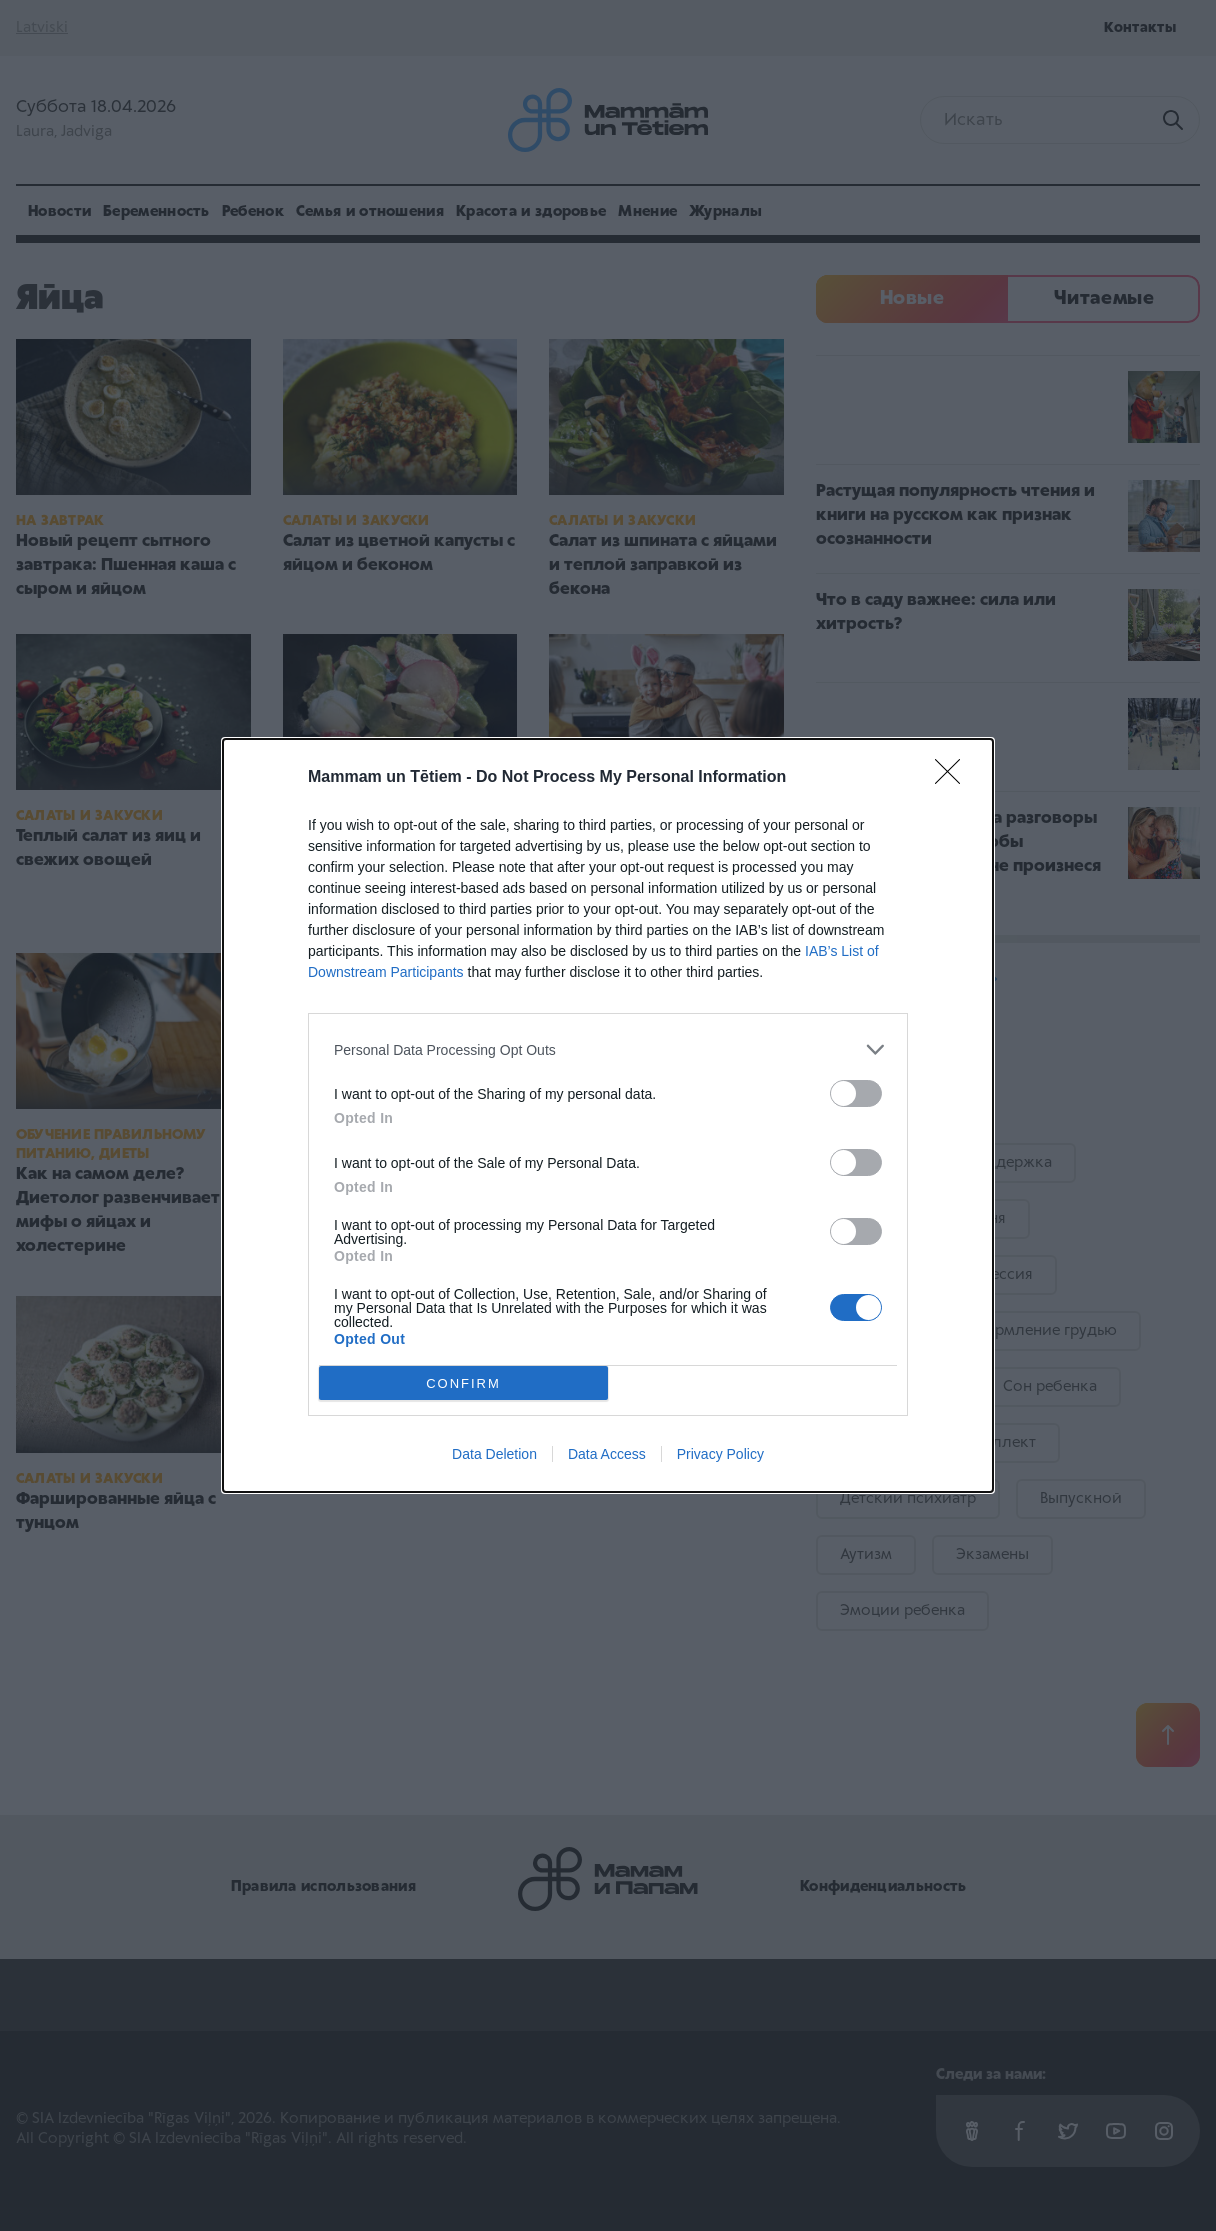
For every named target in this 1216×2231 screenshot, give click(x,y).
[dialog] (608, 1115)
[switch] (856, 1093)
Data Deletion (494, 1454)
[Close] (954, 778)
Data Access (607, 1454)
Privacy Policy (720, 1454)
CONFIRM (463, 1383)
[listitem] (608, 1049)
